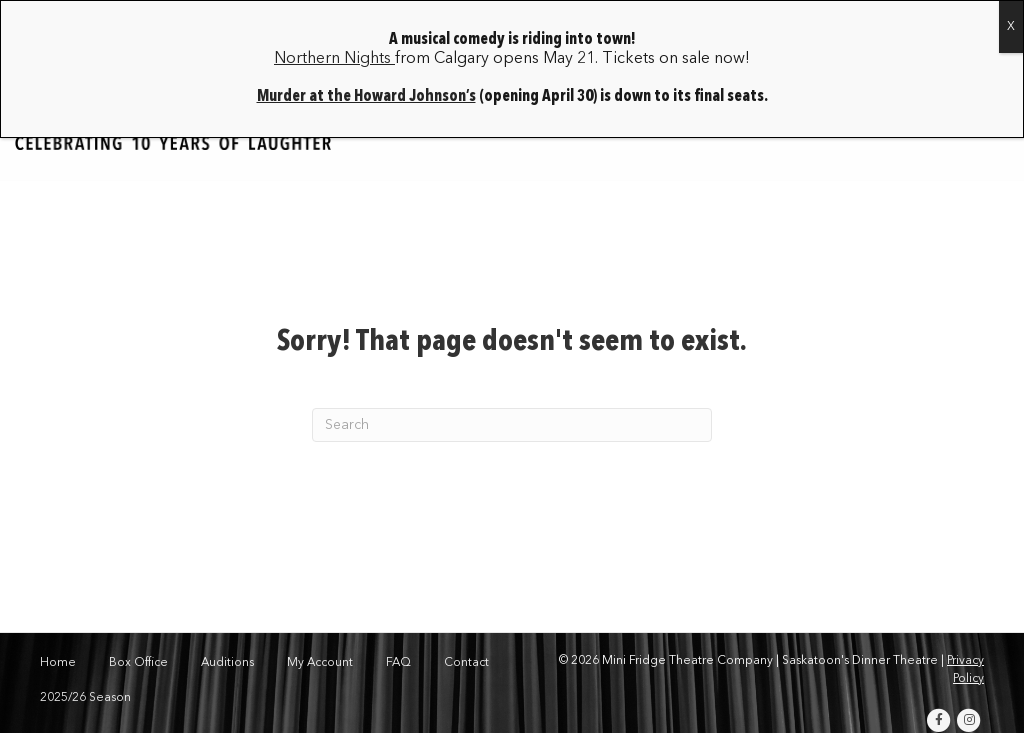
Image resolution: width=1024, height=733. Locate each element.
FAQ (398, 663)
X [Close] (1011, 27)
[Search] (512, 425)
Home (58, 663)
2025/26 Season (85, 698)
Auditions (227, 663)
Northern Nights (334, 59)
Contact (466, 663)
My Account (320, 663)
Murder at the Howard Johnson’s (366, 97)
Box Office (138, 663)
